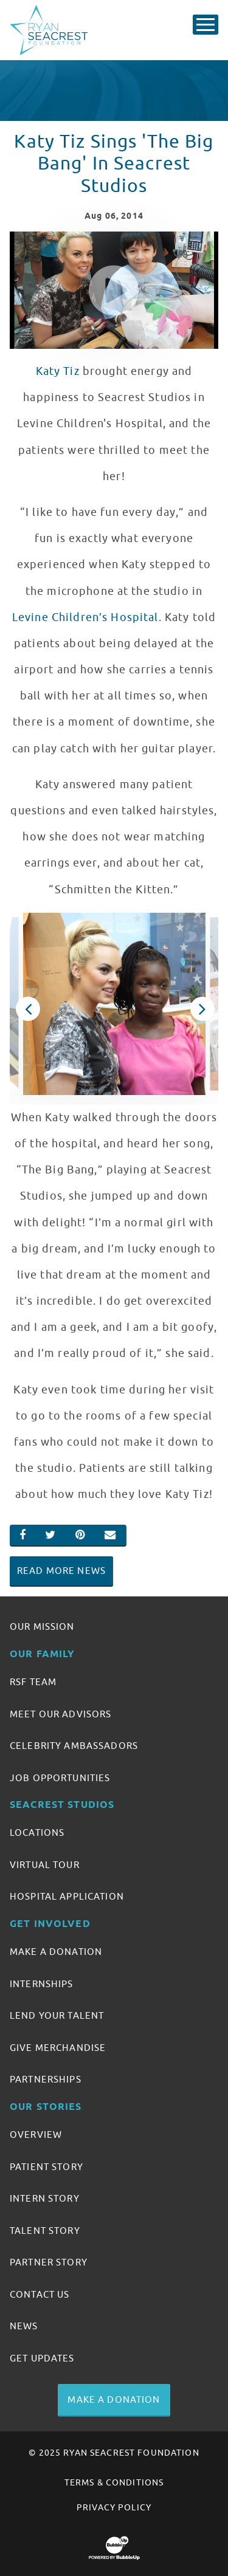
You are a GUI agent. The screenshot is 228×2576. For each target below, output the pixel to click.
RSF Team (33, 1682)
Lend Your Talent (57, 2016)
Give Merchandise (58, 2048)
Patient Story (46, 2167)
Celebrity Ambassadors (74, 1746)
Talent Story (45, 2231)
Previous (27, 1009)
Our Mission (42, 1627)
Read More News (61, 1571)
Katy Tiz (58, 371)
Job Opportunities (60, 1778)
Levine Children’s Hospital (85, 617)
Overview (36, 2135)
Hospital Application (67, 1897)
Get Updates (42, 2358)
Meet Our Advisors (60, 1714)
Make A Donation (56, 1952)
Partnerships (45, 2079)
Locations (37, 1833)
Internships (42, 1984)
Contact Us (39, 2295)
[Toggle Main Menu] (205, 25)
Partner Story (49, 2262)
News (24, 2326)
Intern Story (45, 2199)
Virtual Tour (45, 1865)
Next (201, 1009)
